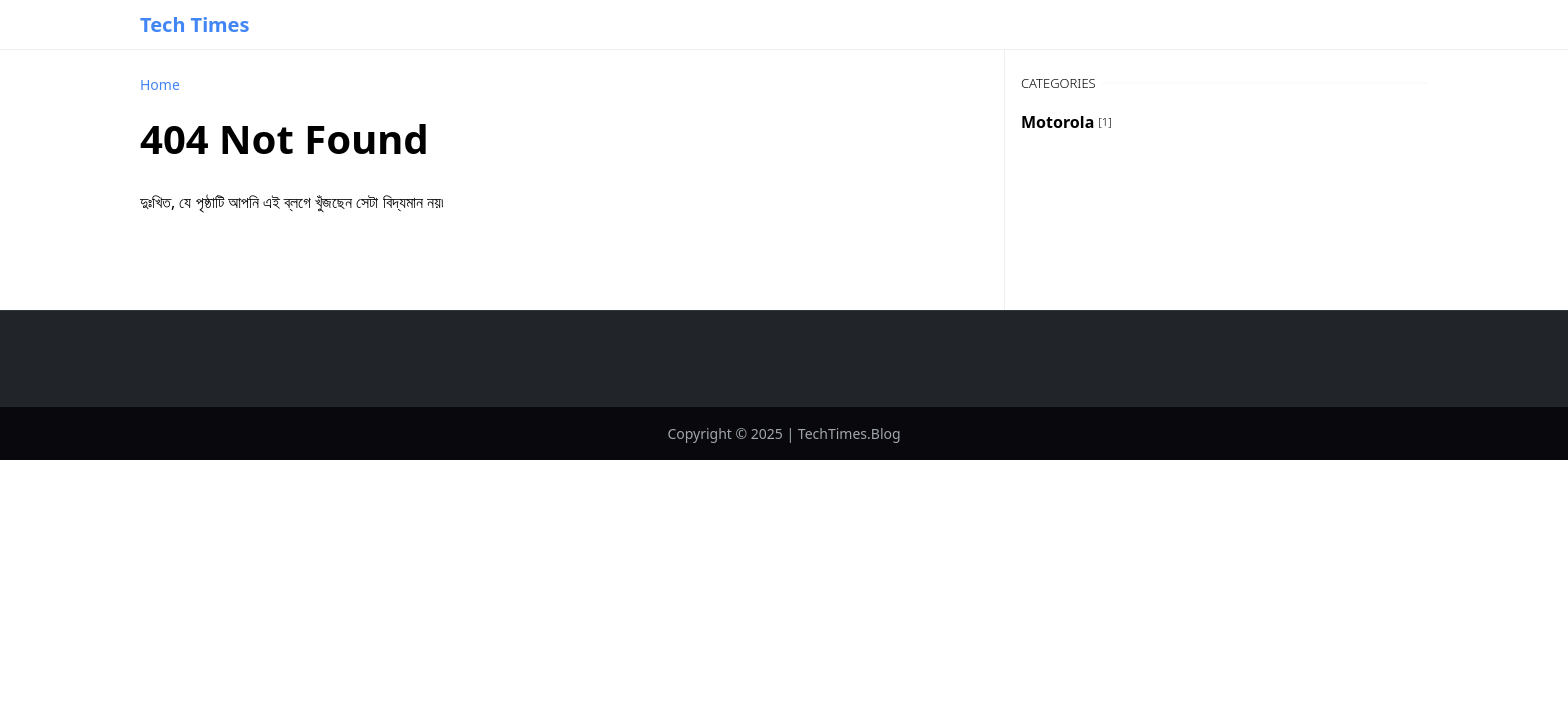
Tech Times (195, 24)
